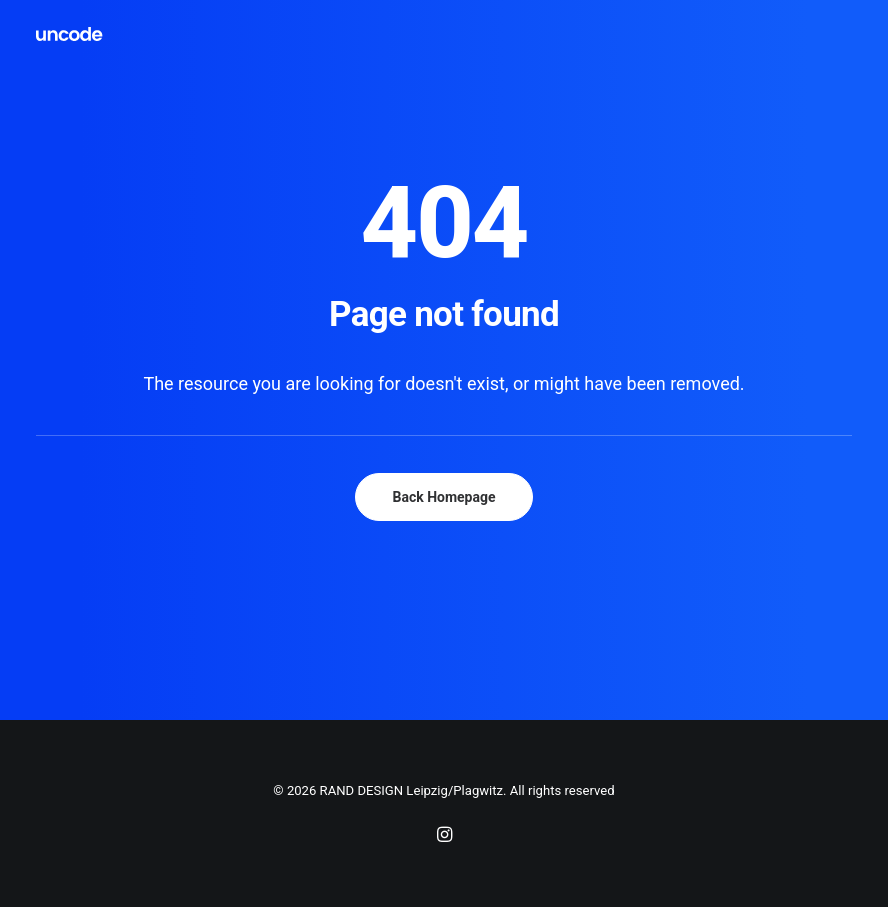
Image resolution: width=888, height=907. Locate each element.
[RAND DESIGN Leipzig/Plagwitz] (70, 34)
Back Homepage (443, 497)
